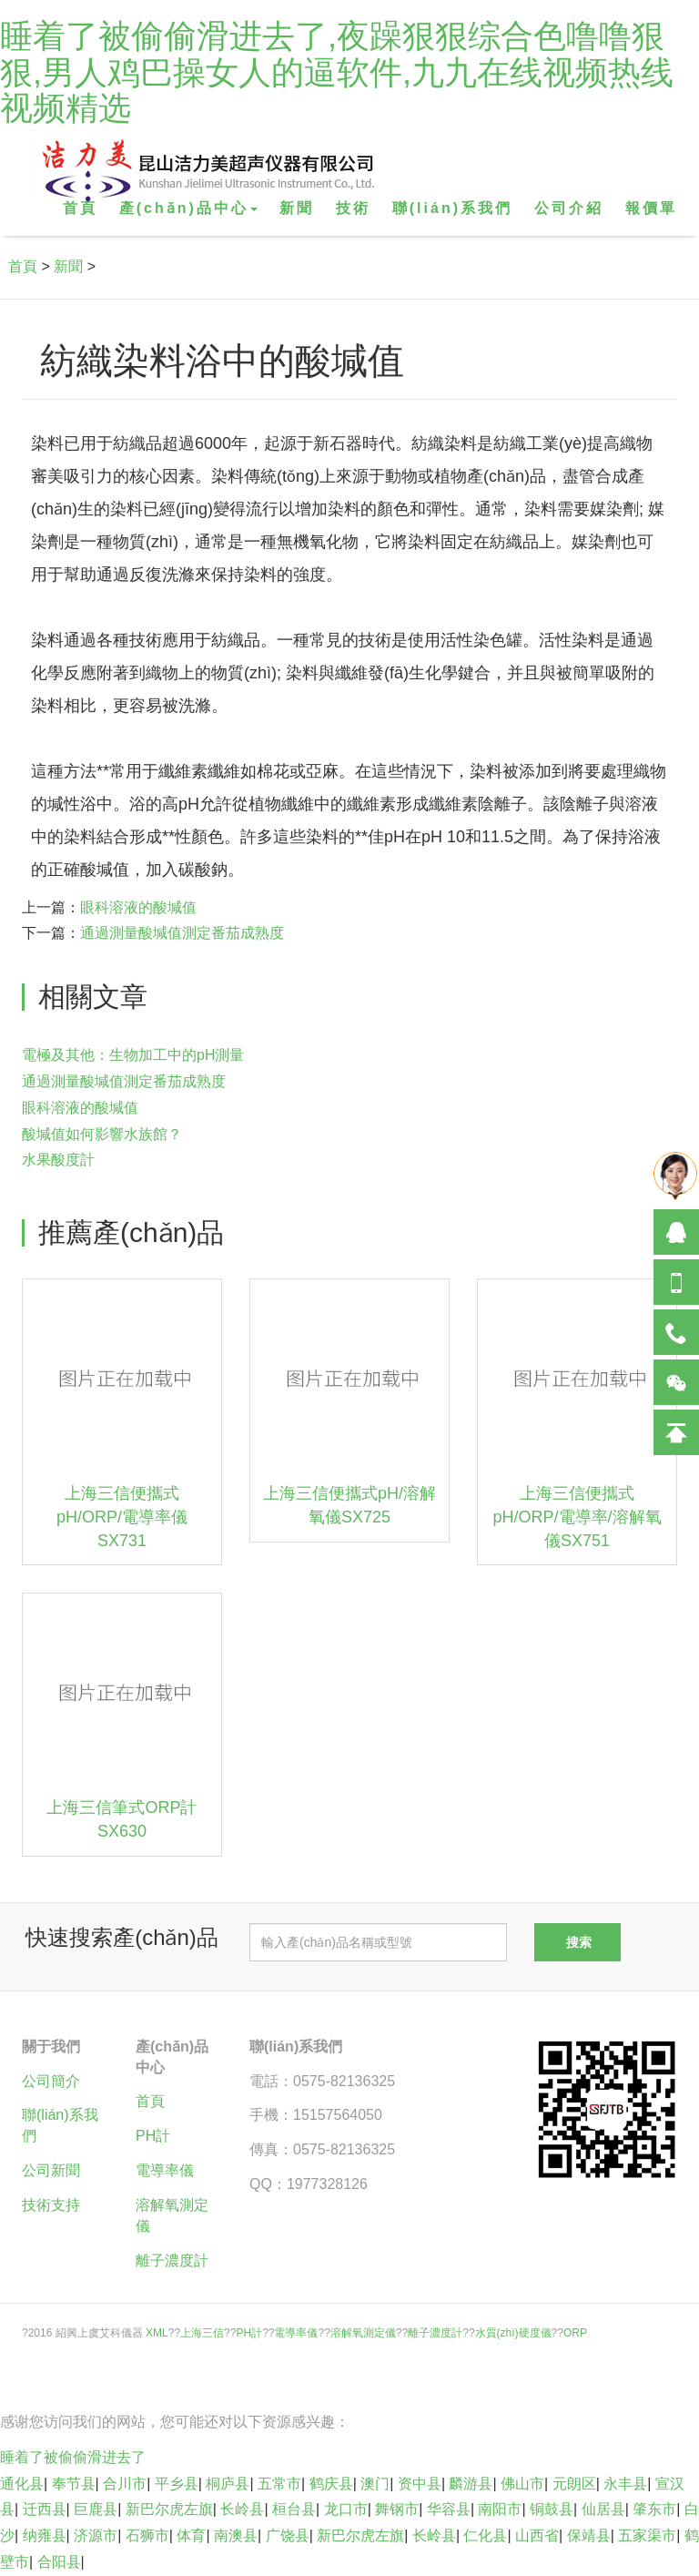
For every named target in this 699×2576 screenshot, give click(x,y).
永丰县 (625, 2483)
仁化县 (485, 2535)
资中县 (419, 2483)
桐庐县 (227, 2483)
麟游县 (470, 2483)
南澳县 (236, 2535)
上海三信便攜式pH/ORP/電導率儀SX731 (121, 1516)
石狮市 (147, 2535)
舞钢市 (397, 2509)
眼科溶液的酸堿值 (138, 907)
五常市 (279, 2483)
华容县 (449, 2509)
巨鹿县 (95, 2509)
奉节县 (74, 2483)
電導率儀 (165, 2170)
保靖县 (589, 2535)
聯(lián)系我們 (452, 208)
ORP (575, 2333)
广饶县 (287, 2535)
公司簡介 (51, 2081)
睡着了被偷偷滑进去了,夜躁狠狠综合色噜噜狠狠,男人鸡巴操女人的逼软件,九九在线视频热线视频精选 (337, 72)
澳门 (375, 2483)
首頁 (80, 208)
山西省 (537, 2535)
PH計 (153, 2135)
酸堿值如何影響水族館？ (102, 1134)
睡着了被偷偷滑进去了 (73, 2457)
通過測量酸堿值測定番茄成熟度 (182, 933)
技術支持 (51, 2205)
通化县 (22, 2483)
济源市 (95, 2535)
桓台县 (294, 2509)
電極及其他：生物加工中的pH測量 (133, 1055)
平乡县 (176, 2483)
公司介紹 (568, 208)
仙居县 (603, 2509)
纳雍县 (44, 2535)
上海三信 (202, 2333)
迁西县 (44, 2509)
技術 (353, 208)
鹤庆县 (331, 2483)
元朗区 (574, 2483)
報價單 (651, 208)
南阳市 (500, 2509)
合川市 (125, 2483)
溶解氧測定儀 (363, 2333)
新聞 (296, 208)
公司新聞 (51, 2170)
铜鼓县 (551, 2509)
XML (157, 2333)
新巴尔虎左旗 (169, 2509)
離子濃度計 (172, 2260)
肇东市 (654, 2509)
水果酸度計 (58, 1159)
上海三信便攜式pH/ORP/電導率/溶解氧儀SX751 (576, 1516)
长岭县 (242, 2509)
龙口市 (346, 2509)
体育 (191, 2535)
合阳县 (59, 2562)
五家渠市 (647, 2535)
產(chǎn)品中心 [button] (188, 208)
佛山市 (522, 2483)
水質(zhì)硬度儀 (513, 2333)
